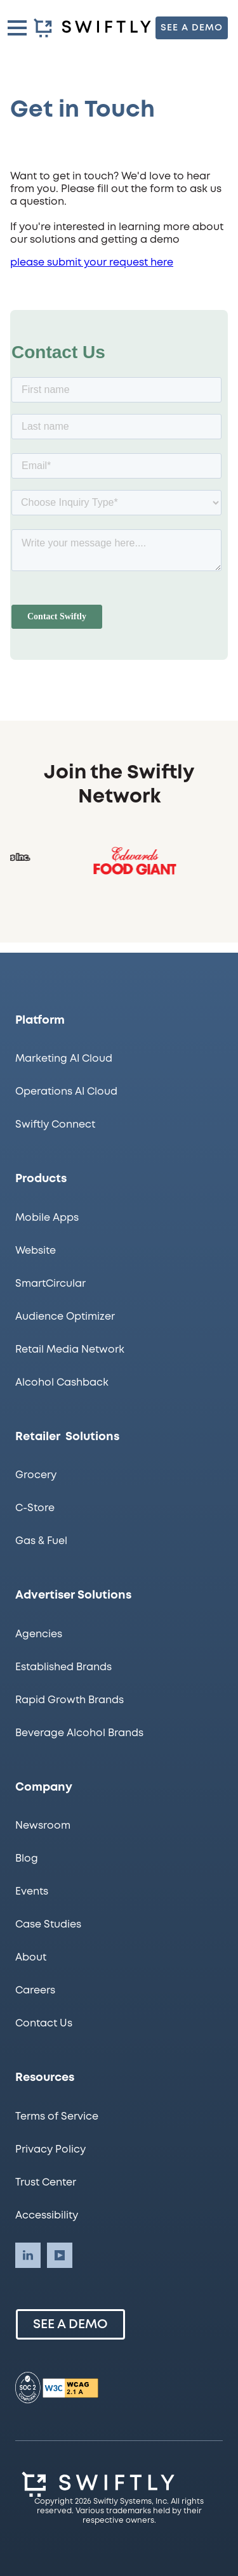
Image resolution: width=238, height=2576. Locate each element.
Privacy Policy (50, 2149)
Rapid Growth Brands (69, 1700)
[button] (17, 28)
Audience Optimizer (65, 1317)
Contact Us (43, 2023)
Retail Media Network (69, 1350)
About (30, 1957)
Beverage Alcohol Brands (79, 1733)
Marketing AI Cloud (63, 1059)
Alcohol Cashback (62, 1383)
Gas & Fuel (41, 1541)
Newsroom (42, 1826)
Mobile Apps (47, 1218)
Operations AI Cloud (66, 1092)
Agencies (38, 1634)
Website (35, 1251)
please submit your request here (91, 267)
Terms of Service (56, 2117)
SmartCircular (50, 1284)
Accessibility (46, 2215)
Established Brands (63, 1667)
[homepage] (95, 27)
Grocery (35, 1475)
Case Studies (48, 1924)
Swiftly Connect (55, 1125)
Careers (35, 1990)
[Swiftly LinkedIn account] (28, 2255)
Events (31, 1892)
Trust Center (45, 2182)
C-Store (35, 1508)
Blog (26, 1859)
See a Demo (70, 2325)
